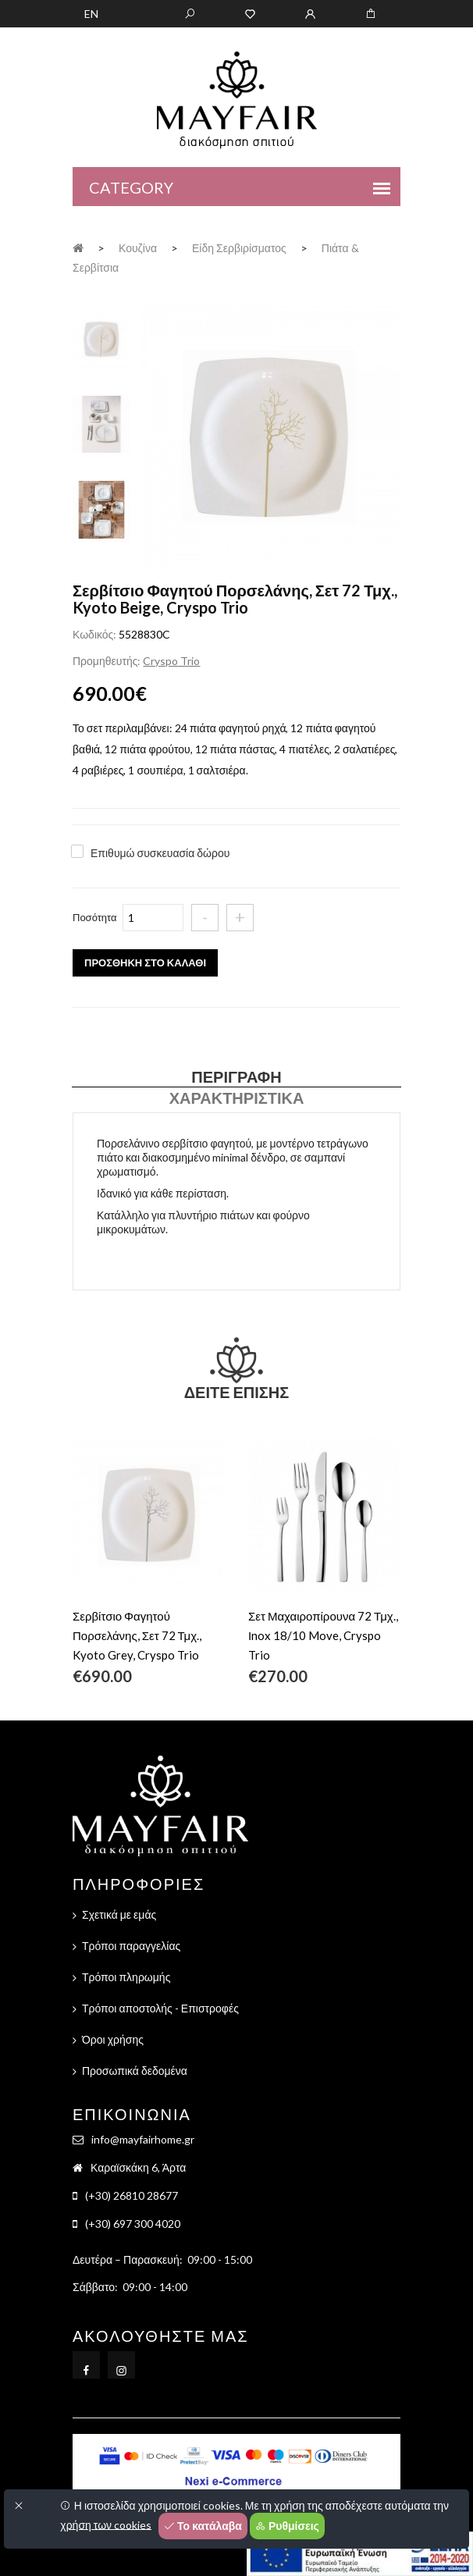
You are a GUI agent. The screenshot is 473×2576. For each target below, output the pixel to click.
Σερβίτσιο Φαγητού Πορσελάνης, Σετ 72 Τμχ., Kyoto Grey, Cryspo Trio (137, 1635)
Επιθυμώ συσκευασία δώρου (160, 852)
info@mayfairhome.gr (142, 2139)
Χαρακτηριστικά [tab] (236, 1097)
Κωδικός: (94, 634)
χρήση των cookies (105, 2524)
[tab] (101, 336)
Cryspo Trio (171, 660)
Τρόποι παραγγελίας (131, 1945)
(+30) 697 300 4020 (132, 2223)
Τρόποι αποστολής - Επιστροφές (160, 2008)
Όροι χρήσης (113, 2039)
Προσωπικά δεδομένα (134, 2070)
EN (91, 13)
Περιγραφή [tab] (236, 1076)
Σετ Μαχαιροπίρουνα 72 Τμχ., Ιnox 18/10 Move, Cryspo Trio (323, 1635)
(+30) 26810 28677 (131, 2195)
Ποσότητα (95, 917)
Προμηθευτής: (106, 660)
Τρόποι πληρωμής (126, 1977)
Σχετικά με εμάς (119, 1914)
